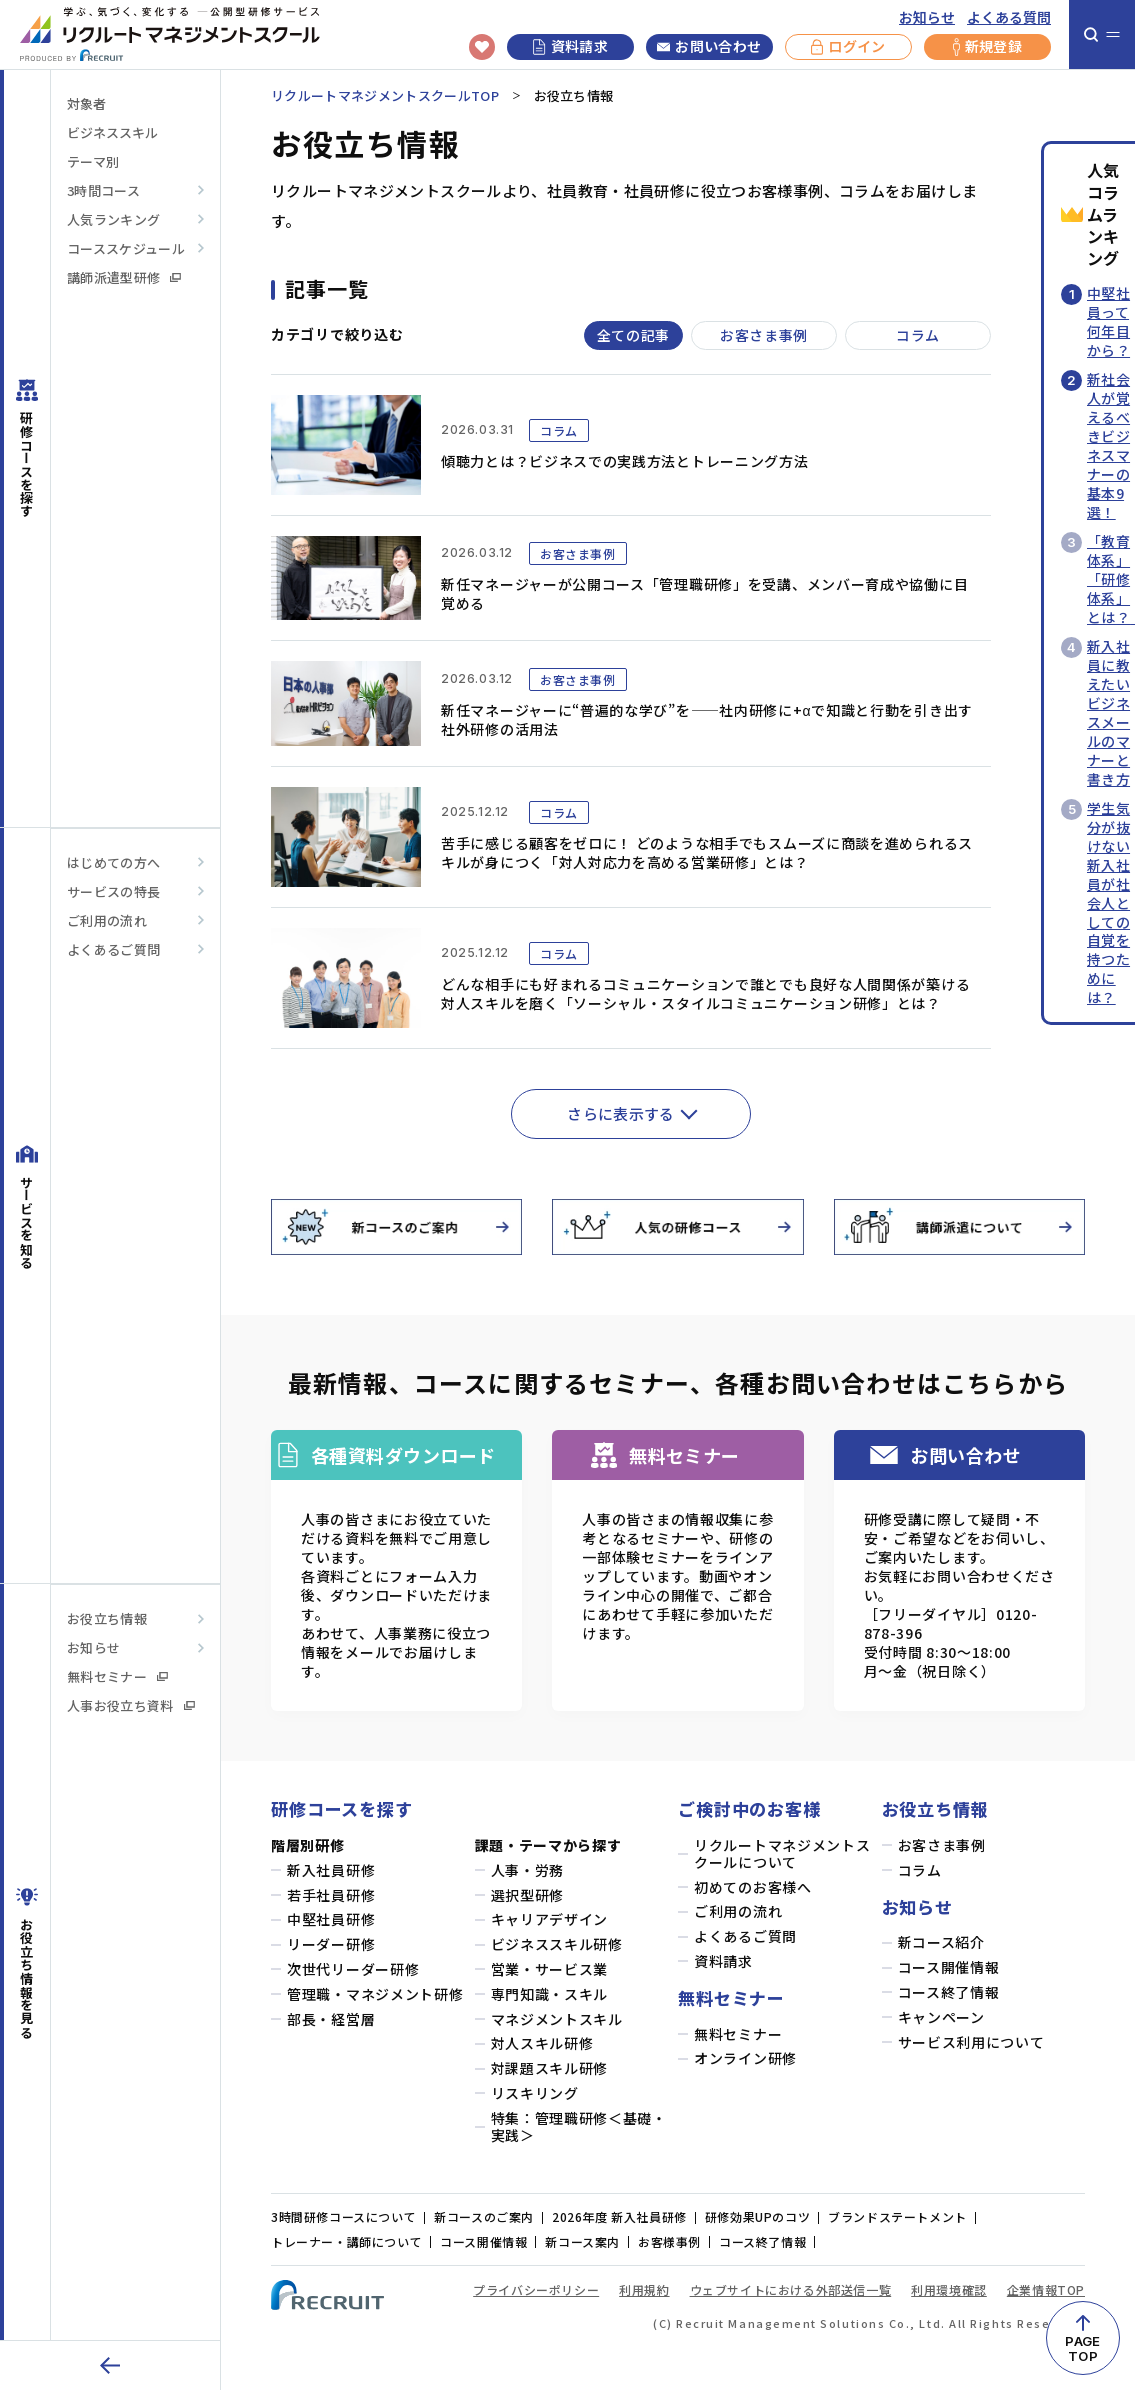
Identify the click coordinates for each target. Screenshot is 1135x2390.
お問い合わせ (709, 47)
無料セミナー (117, 1676)
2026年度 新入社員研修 (619, 2216)
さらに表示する (621, 1113)
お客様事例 (669, 2241)
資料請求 (570, 46)
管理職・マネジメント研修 (375, 1994)
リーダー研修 (331, 1944)
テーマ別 (93, 161)
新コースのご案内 (484, 2216)
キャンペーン (941, 2017)
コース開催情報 (949, 1967)
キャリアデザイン (550, 1919)
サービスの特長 (113, 891)
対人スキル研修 (542, 2043)
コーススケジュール (126, 248)
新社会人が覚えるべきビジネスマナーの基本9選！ (1108, 445)
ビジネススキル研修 (557, 1944)
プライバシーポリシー (536, 2289)
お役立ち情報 (107, 1618)
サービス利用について (971, 2042)
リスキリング (535, 2093)
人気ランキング (113, 219)
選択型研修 (528, 1895)
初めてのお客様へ (753, 1887)
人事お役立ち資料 (131, 1705)
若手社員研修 (331, 1895)
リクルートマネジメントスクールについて (782, 1854)
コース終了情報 (949, 1992)
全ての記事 (634, 335)
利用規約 (644, 2289)
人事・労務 (528, 1870)
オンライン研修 (745, 2058)
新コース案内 (582, 2241)
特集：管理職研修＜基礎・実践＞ (579, 2127)
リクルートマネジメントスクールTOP (385, 95)
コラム (918, 335)
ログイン (848, 47)
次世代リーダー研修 (353, 1969)
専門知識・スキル (550, 1994)
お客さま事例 (764, 335)
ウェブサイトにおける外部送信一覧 (791, 2289)
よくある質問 (1009, 17)
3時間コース (103, 190)
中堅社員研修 (331, 1919)
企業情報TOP (1046, 2289)
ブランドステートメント (897, 2216)
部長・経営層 (331, 2019)
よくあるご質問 (113, 949)
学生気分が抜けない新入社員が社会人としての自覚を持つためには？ (1108, 903)
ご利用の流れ (107, 920)
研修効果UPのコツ (757, 2216)
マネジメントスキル (557, 2019)
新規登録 (987, 47)
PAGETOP (1082, 2348)
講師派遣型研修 (124, 277)
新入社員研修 (331, 1870)
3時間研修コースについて (343, 2216)
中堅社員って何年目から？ (1108, 321)
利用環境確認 (949, 2289)
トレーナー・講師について (346, 2241)
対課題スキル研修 (550, 2068)
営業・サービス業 (550, 1969)
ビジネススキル (112, 132)
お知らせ (927, 17)
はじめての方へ (113, 862)
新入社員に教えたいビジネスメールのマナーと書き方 (1108, 712)
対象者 (86, 103)
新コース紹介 (941, 1942)
